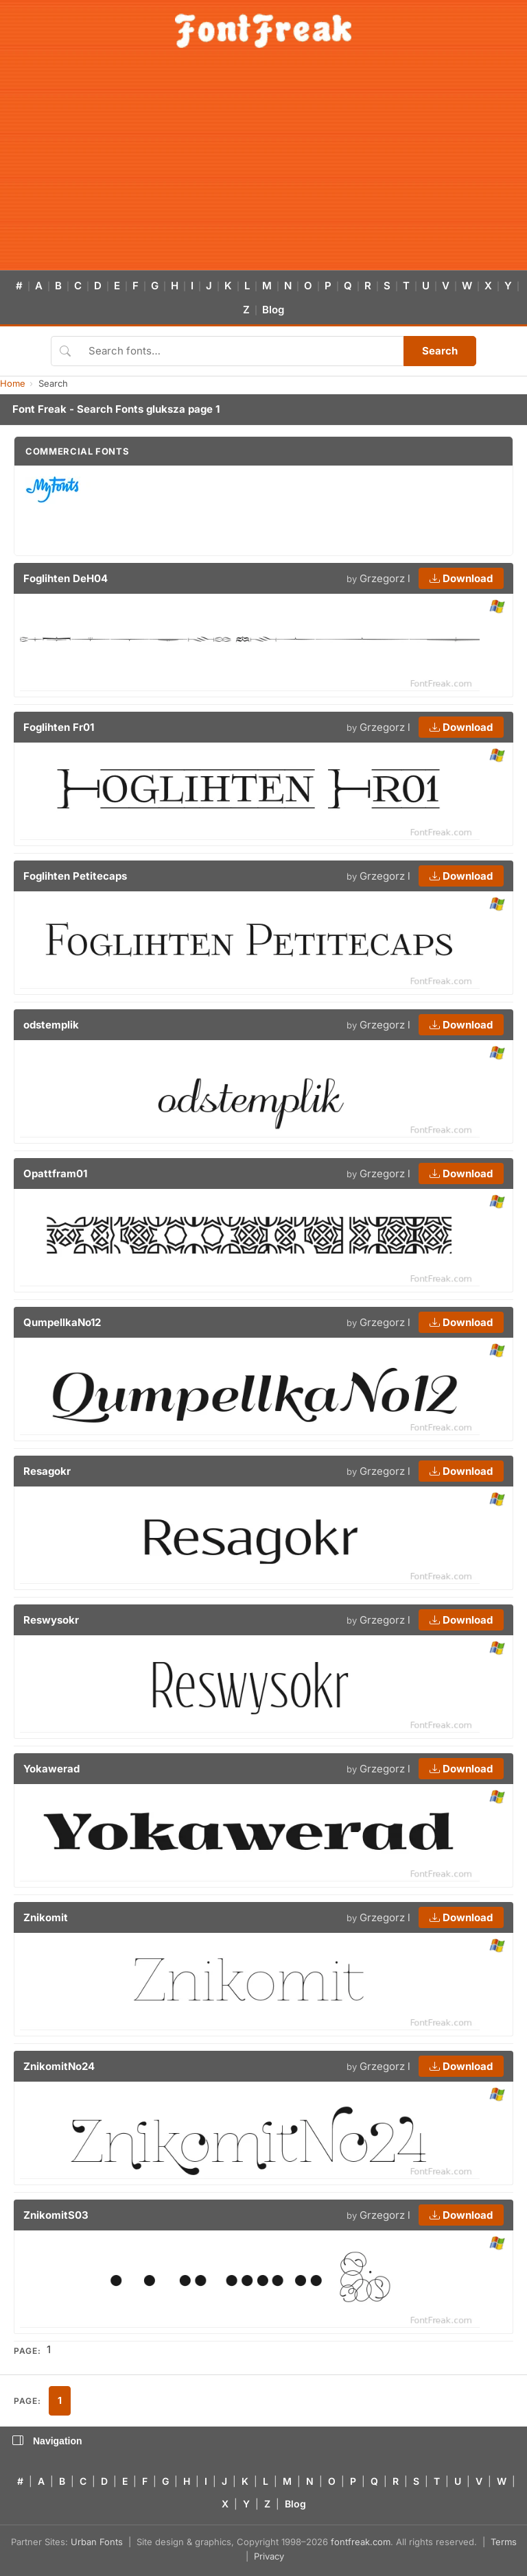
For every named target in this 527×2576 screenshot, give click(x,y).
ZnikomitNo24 (59, 2066)
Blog (273, 309)
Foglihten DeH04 (65, 578)
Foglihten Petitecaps (75, 875)
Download (461, 578)
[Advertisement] (263, 167)
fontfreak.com (360, 2541)
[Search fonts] (241, 351)
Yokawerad (51, 1768)
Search (440, 350)
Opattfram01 (55, 1173)
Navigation (47, 2441)
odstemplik (51, 1024)
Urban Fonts (97, 2541)
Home (12, 383)
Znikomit (45, 1917)
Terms (504, 2541)
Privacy (269, 2556)
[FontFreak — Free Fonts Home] (263, 31)
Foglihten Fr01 (58, 727)
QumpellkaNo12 (62, 1322)
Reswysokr (51, 1619)
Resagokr (47, 1471)
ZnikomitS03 (56, 2215)
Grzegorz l (385, 578)
